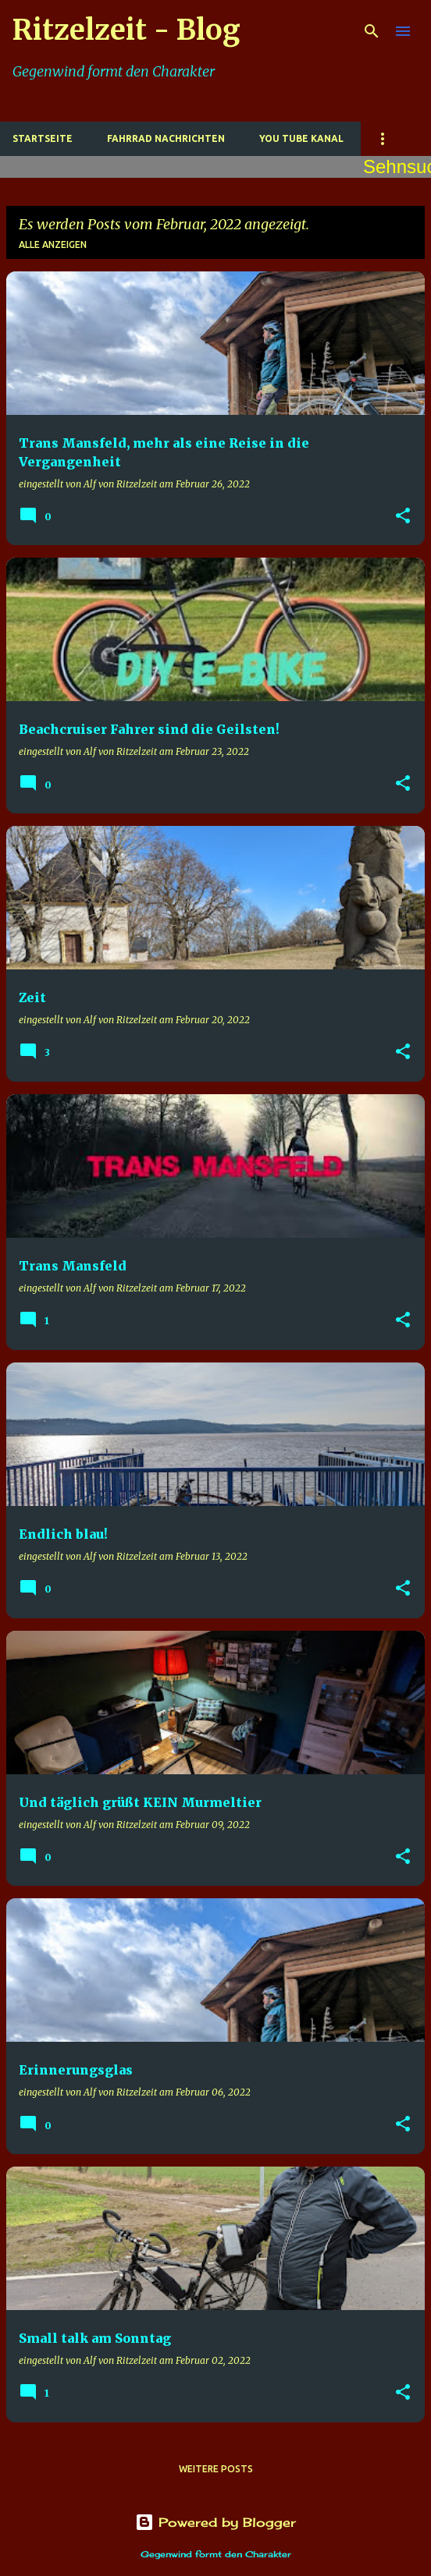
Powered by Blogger (215, 2522)
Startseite (42, 138)
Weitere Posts (216, 2469)
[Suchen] (371, 31)
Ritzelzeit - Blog (126, 30)
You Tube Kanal (301, 138)
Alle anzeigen (53, 244)
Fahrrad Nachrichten (166, 138)
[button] (403, 516)
